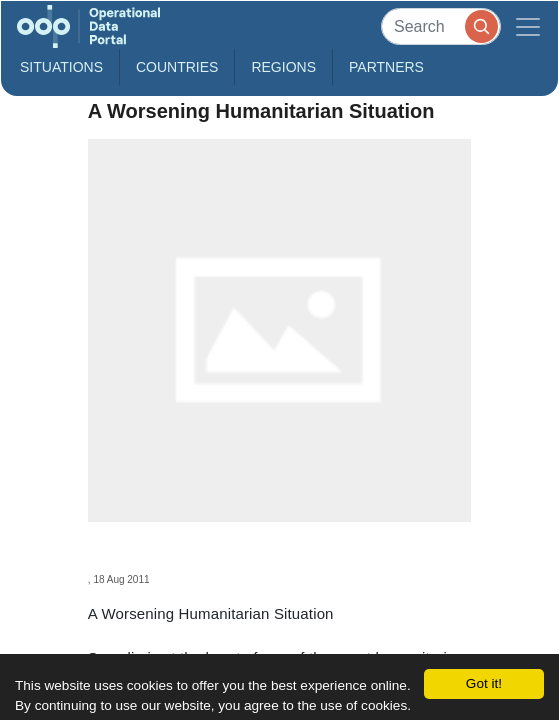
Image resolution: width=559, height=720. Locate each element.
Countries (177, 67)
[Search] (441, 26)
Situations (61, 67)
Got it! (484, 683)
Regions (283, 67)
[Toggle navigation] (528, 26)
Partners (386, 67)
